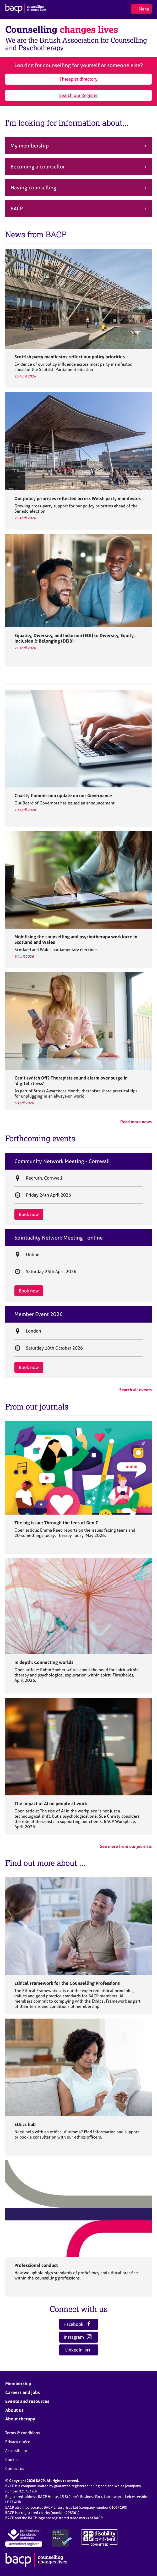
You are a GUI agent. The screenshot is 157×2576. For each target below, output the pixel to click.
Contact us (14, 2468)
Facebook (77, 2324)
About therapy (20, 2418)
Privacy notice (17, 2441)
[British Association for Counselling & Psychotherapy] (26, 9)
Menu (141, 9)
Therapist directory (78, 79)
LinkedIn (77, 2350)
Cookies (12, 2459)
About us (14, 2410)
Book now (29, 1214)
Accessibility (16, 2450)
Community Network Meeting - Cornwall (62, 1161)
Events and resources (27, 2401)
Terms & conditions (22, 2432)
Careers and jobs (22, 2392)
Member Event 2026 (38, 1314)
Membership (18, 2383)
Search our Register (78, 95)
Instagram (77, 2337)
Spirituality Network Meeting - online (58, 1238)
